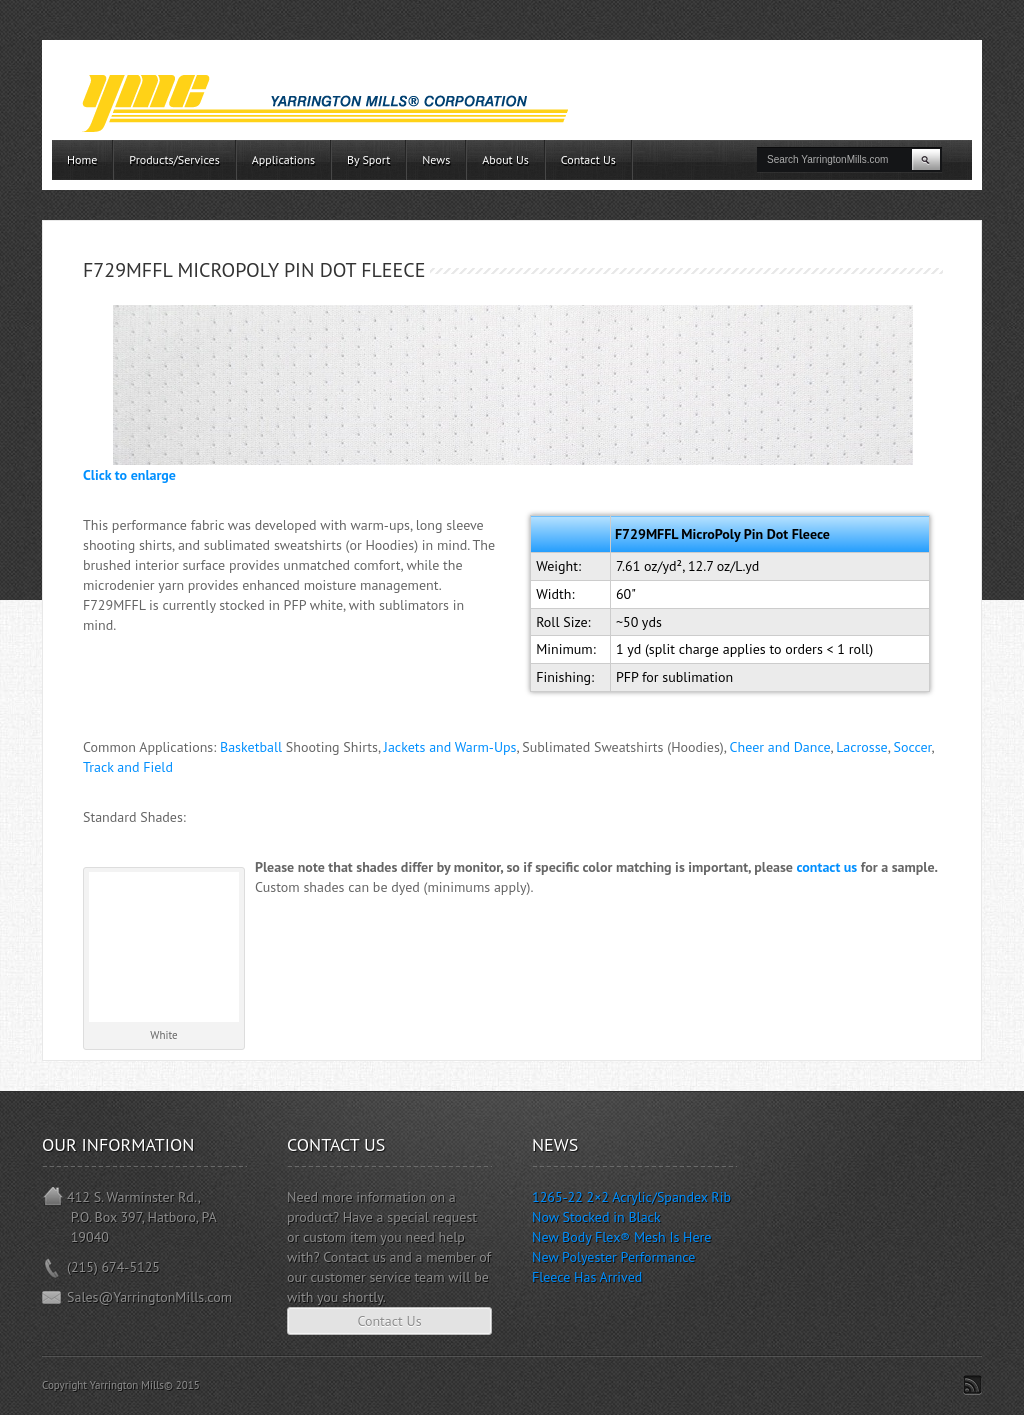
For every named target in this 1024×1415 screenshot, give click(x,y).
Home (82, 159)
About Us (505, 159)
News (436, 159)
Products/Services (174, 159)
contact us (827, 867)
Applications (283, 159)
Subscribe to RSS (972, 1385)
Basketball (251, 747)
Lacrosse (861, 747)
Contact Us (588, 159)
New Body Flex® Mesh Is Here (621, 1237)
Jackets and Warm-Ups (450, 747)
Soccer (913, 747)
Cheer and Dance (780, 747)
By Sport (368, 159)
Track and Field (128, 767)
